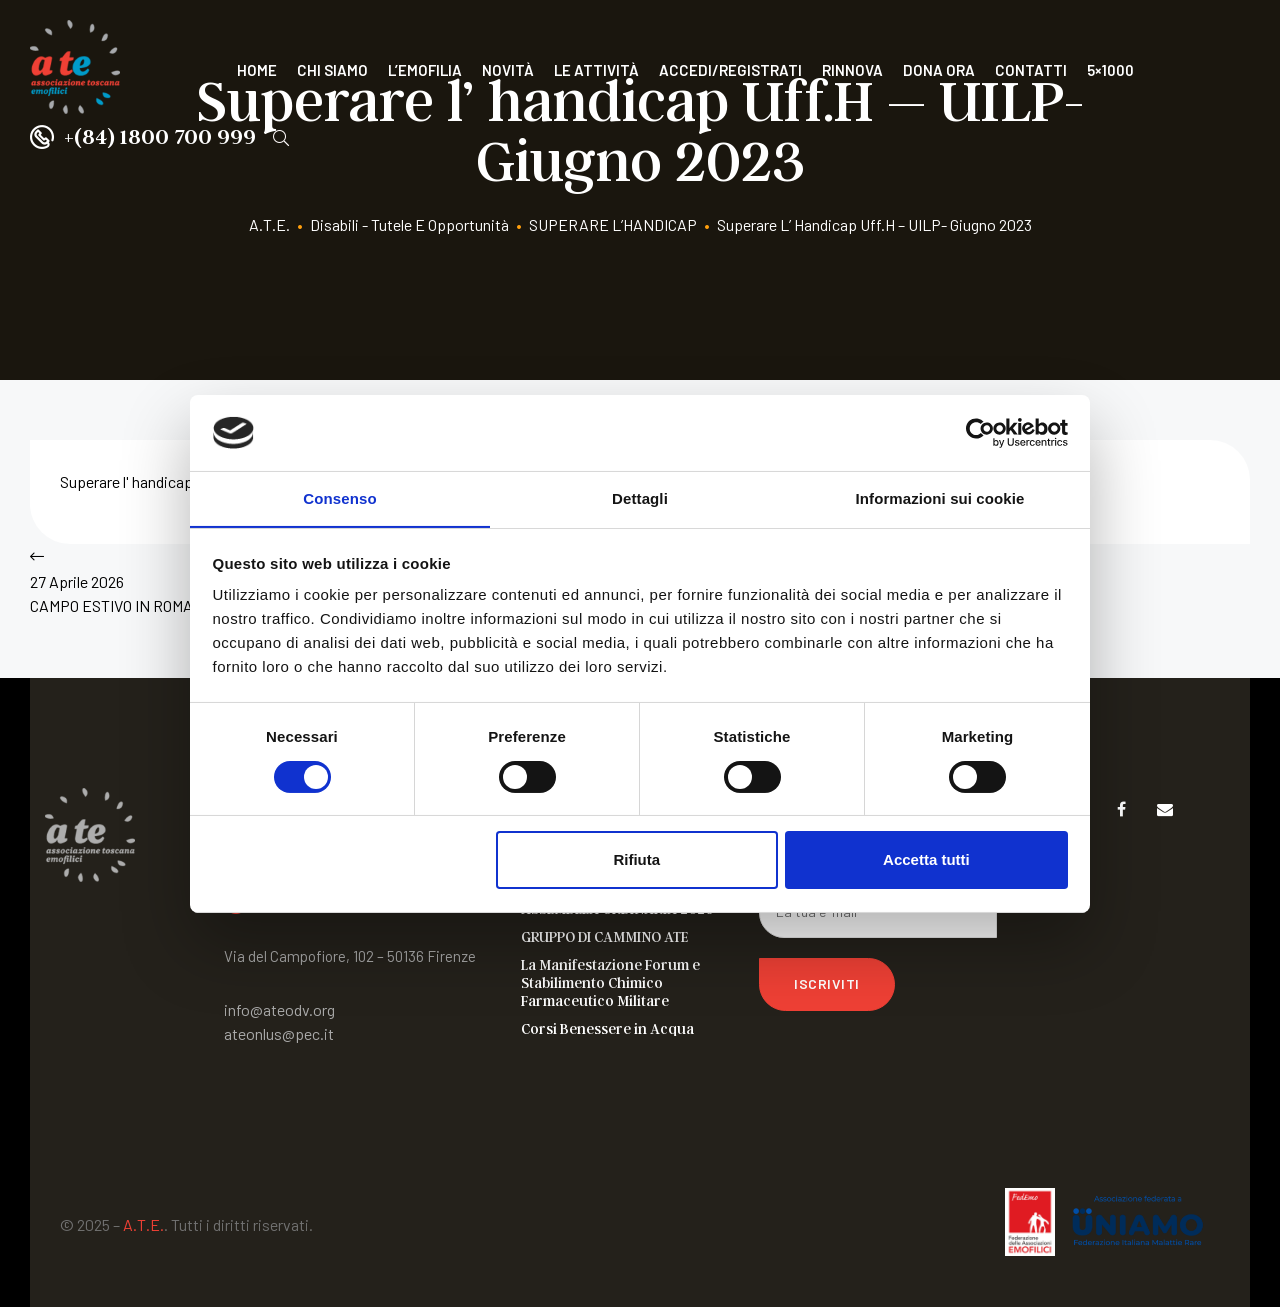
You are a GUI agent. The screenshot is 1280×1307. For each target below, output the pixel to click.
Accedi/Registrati (730, 70)
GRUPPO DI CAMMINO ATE (604, 936)
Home (257, 70)
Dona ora (939, 70)
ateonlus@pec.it (279, 1033)
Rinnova (852, 70)
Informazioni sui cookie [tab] (940, 498)
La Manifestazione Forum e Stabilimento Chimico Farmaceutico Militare (610, 982)
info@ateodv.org (279, 1009)
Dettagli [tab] (640, 498)
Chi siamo (332, 70)
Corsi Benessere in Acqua (607, 1028)
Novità (508, 70)
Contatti (1031, 70)
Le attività (596, 70)
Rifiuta (636, 860)
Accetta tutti (926, 860)
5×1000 (1110, 70)
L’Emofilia (425, 70)
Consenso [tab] (339, 498)
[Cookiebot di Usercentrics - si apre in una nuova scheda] (980, 432)
